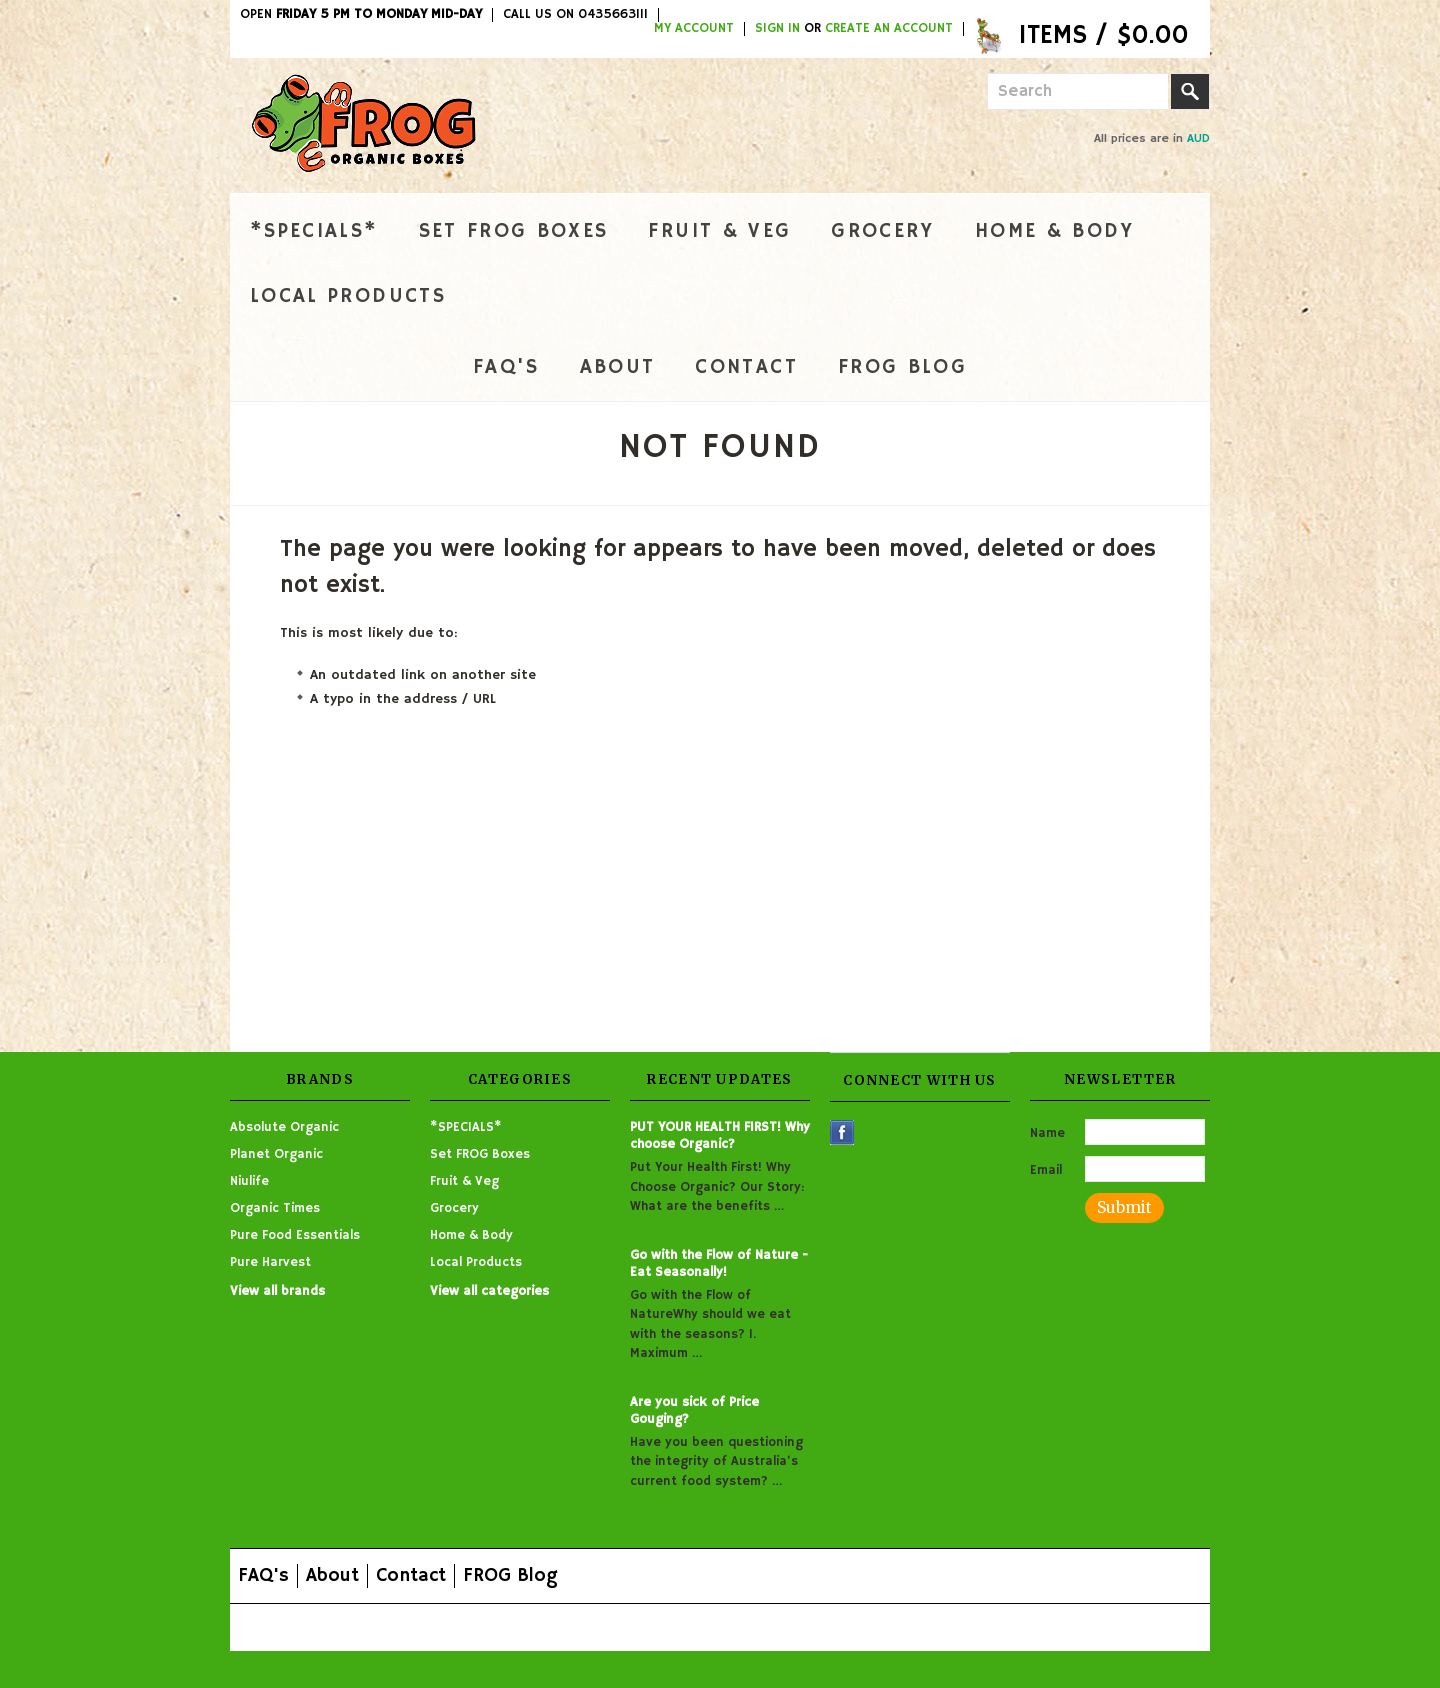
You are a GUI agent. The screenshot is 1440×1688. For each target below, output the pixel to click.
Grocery (882, 231)
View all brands (277, 1291)
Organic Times (275, 1208)
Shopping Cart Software (631, 1627)
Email (1046, 1170)
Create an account (889, 29)
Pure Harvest (270, 1262)
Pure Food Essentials (295, 1235)
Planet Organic (276, 1154)
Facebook (842, 1132)
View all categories (489, 1291)
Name (1047, 1133)
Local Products (348, 296)
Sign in (777, 29)
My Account (694, 29)
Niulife (249, 1181)
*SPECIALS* (314, 231)
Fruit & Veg (719, 231)
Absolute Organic (284, 1127)
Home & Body (1055, 231)
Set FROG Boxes (514, 231)
